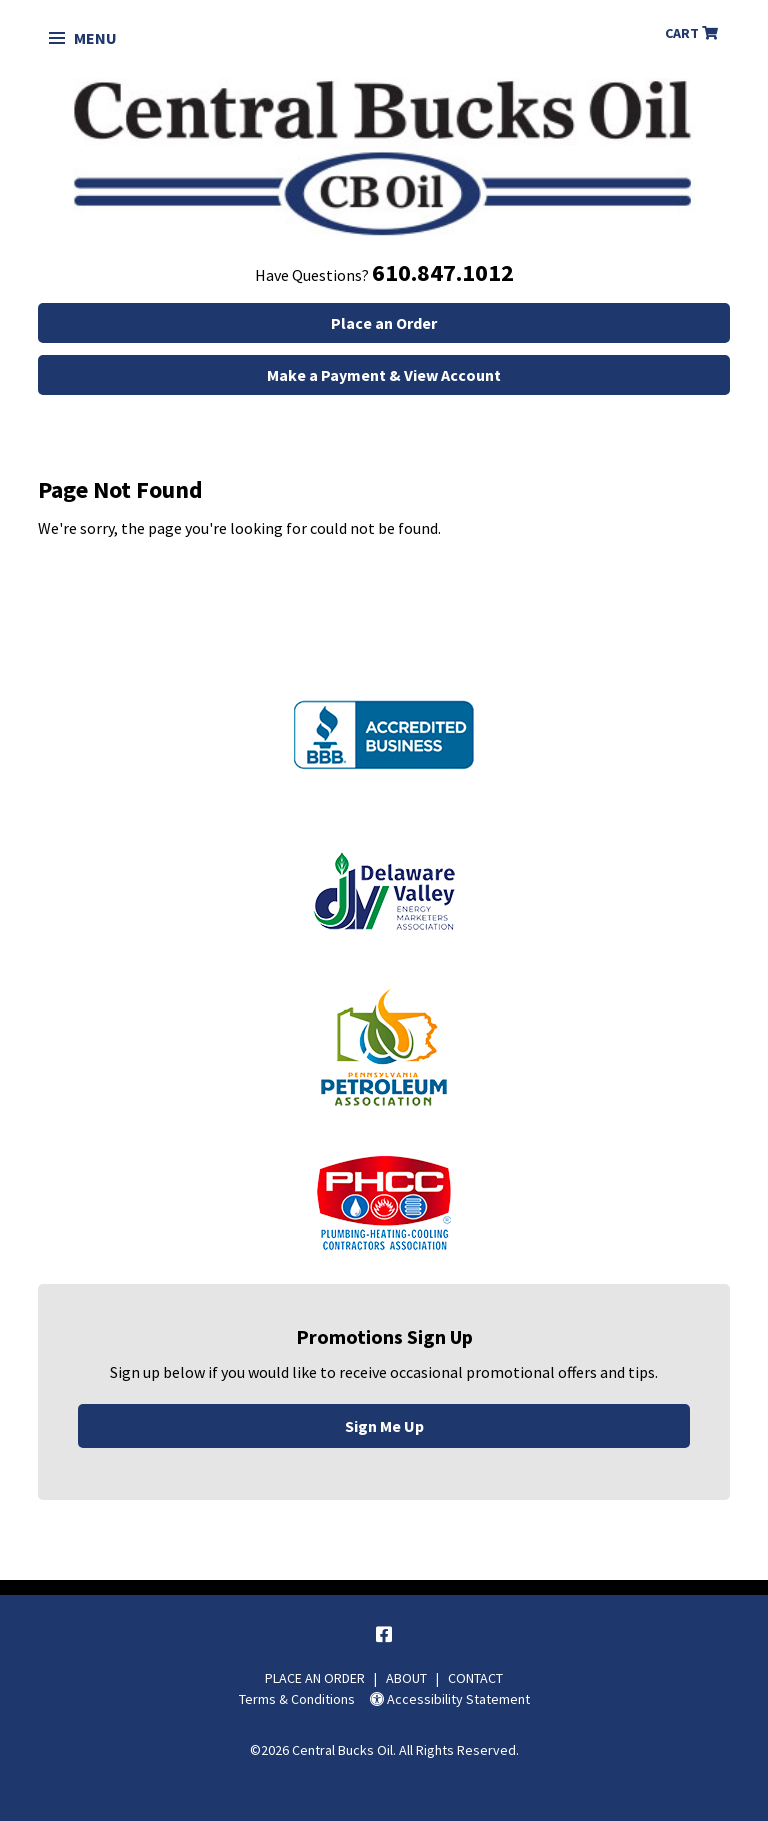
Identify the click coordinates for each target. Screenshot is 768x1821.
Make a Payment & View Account (384, 375)
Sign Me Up (384, 1426)
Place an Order (384, 323)
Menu (83, 38)
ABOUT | (417, 1678)
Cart (691, 33)
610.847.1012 (443, 272)
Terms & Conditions (297, 1699)
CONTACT (475, 1678)
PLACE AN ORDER (315, 1678)
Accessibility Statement (450, 1699)
